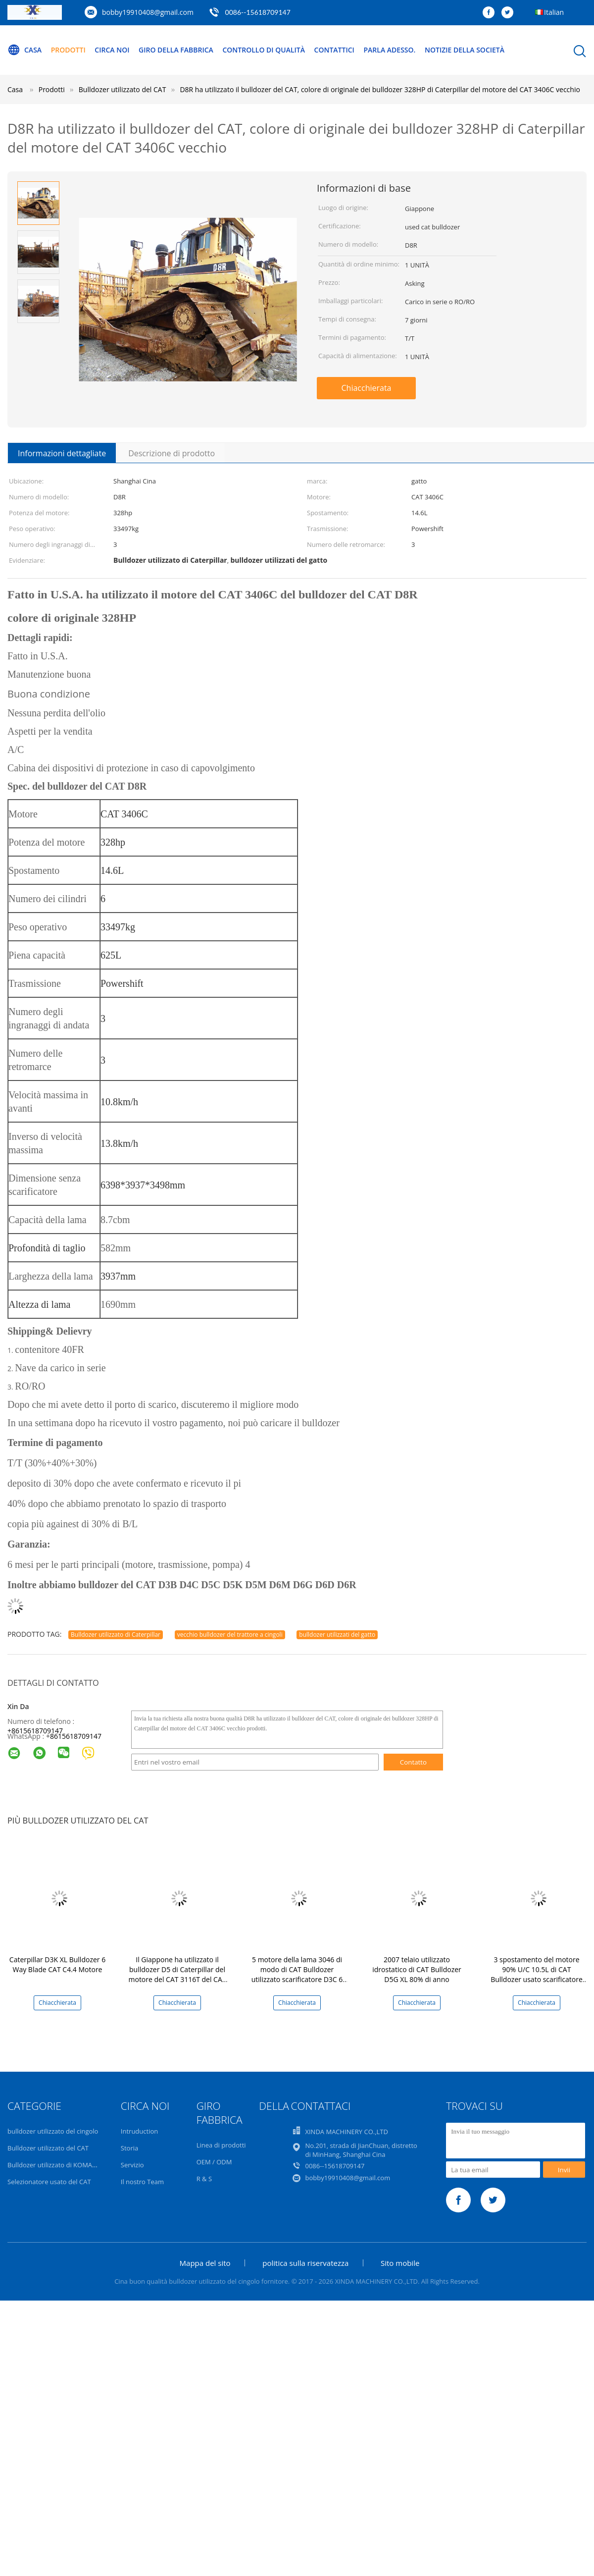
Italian (554, 12)
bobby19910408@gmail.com (148, 12)
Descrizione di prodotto (171, 453)
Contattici (334, 49)
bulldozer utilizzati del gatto (337, 1634)
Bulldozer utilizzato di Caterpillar (115, 1634)
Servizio (132, 2164)
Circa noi (112, 49)
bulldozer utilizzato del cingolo (52, 2131)
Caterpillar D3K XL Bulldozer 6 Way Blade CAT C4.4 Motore (57, 1964)
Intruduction (139, 2131)
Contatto (413, 1762)
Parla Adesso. (390, 49)
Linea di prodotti (221, 2145)
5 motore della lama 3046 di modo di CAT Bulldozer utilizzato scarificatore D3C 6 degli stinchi (297, 1974)
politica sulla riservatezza (305, 2262)
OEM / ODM (214, 2161)
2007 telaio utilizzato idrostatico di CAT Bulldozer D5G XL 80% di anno (416, 1969)
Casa (24, 50)
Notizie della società (464, 49)
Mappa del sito (205, 2262)
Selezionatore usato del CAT (49, 2181)
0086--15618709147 (258, 12)
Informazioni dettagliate (62, 453)
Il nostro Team (142, 2181)
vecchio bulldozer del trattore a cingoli (230, 1634)
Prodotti (68, 49)
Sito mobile (400, 2262)
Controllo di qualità (263, 49)
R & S (204, 2178)
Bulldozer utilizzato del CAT (48, 2148)
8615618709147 (75, 1736)
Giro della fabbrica (176, 49)
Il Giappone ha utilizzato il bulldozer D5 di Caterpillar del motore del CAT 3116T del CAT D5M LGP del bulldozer (177, 1974)
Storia (129, 2148)
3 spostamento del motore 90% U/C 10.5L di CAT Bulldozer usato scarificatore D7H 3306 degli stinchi (537, 1974)
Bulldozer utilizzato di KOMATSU (55, 2164)
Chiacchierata (366, 387)
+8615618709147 (35, 1730)
